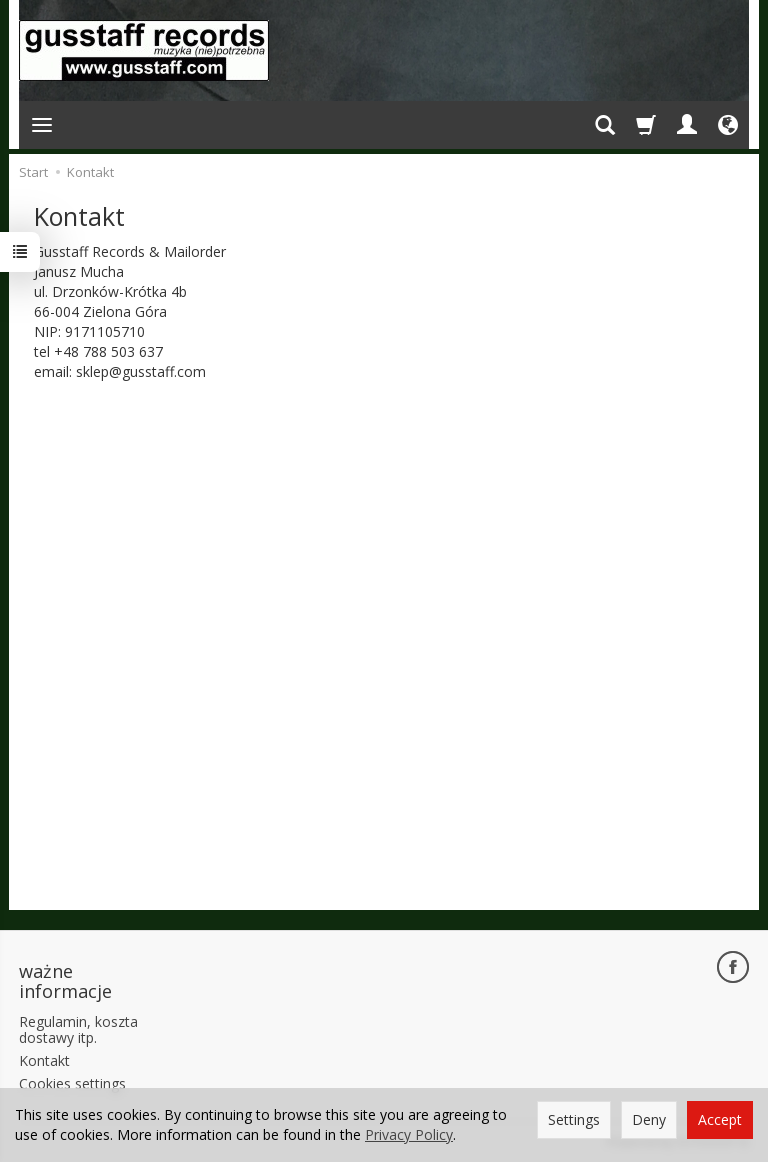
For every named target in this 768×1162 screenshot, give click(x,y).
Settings (574, 1119)
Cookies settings (72, 1083)
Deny (649, 1119)
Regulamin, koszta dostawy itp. (78, 1030)
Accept (720, 1119)
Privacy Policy (409, 1134)
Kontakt (44, 1060)
